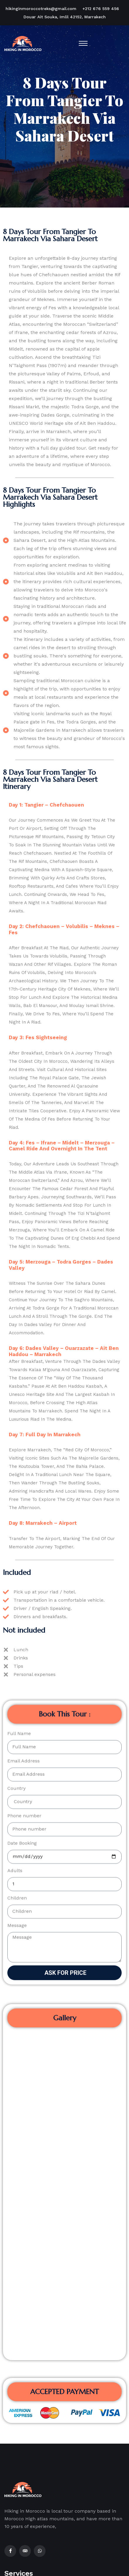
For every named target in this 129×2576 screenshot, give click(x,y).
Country (16, 1530)
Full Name (19, 1475)
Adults (14, 1612)
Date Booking (22, 1585)
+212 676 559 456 (100, 8)
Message (17, 1667)
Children (17, 1639)
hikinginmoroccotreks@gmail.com (41, 8)
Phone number (24, 1557)
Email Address (23, 1502)
